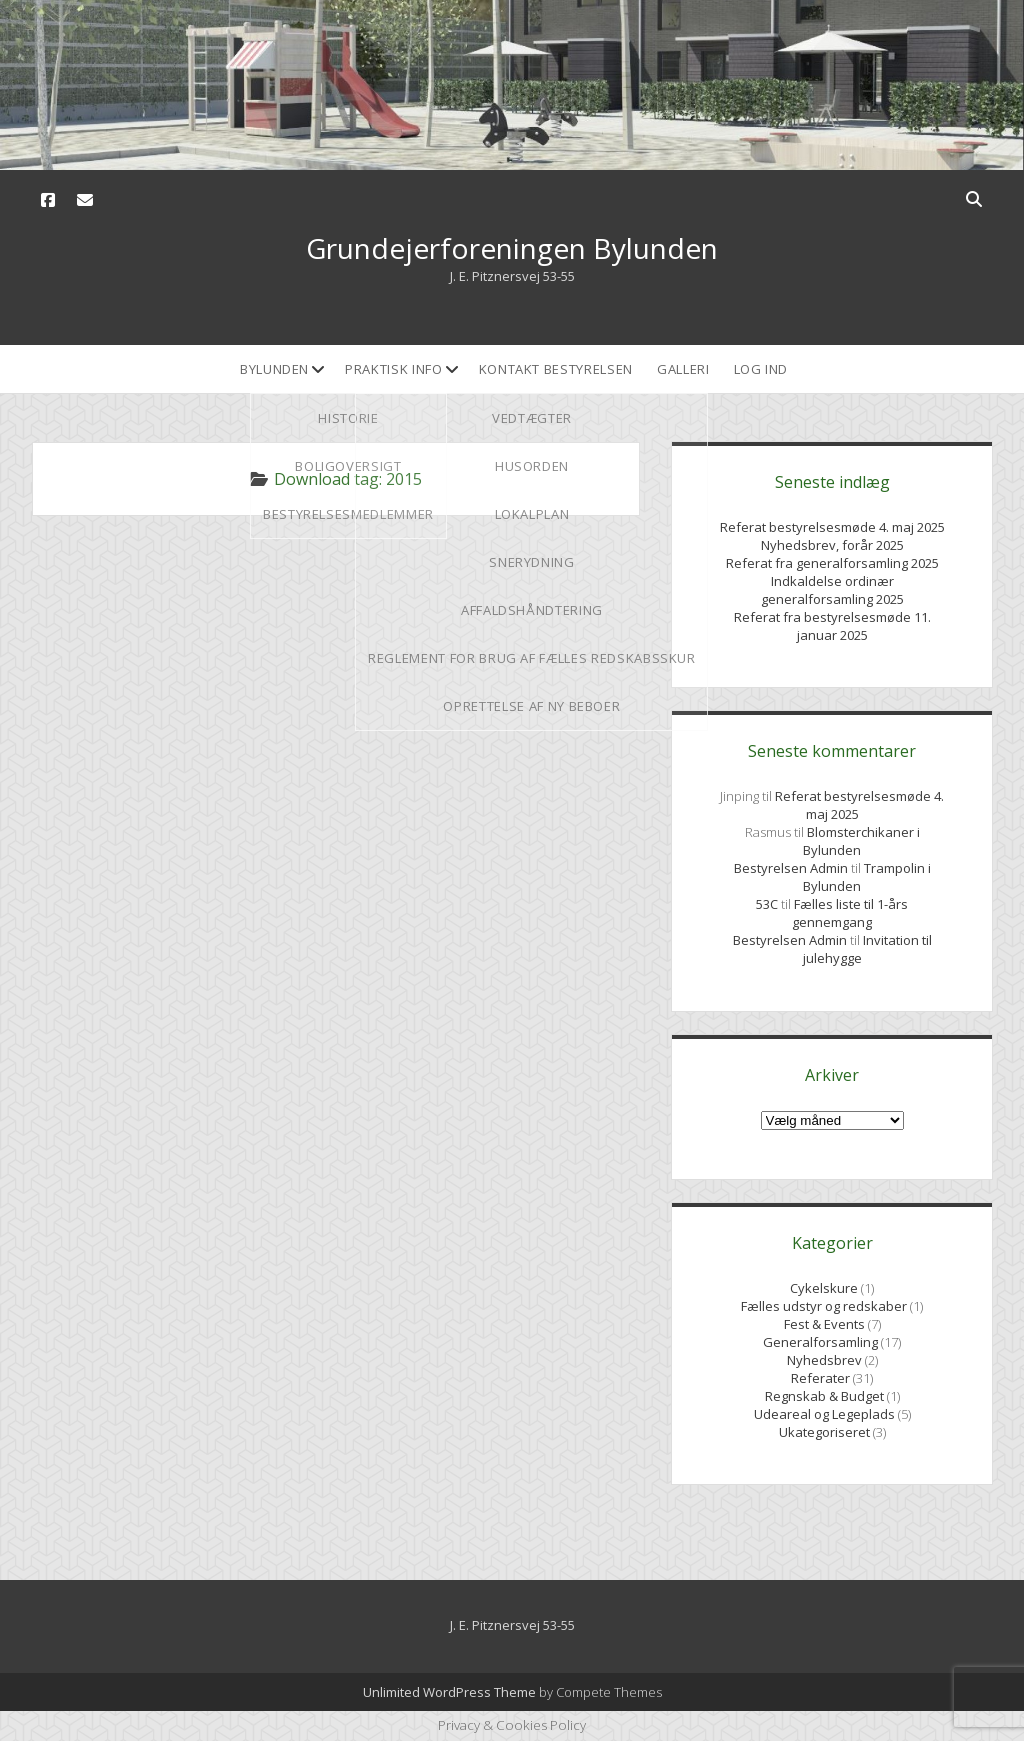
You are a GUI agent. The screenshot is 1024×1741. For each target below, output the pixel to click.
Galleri (683, 369)
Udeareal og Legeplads (824, 1414)
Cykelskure (824, 1288)
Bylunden (274, 369)
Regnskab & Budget (824, 1396)
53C (767, 904)
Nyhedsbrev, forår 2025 (832, 545)
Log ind (761, 369)
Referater (820, 1378)
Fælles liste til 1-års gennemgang (850, 913)
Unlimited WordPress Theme (449, 1692)
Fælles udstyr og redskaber (824, 1306)
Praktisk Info (393, 369)
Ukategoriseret (824, 1432)
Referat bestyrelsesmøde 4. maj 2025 (832, 527)
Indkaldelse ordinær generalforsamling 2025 (832, 590)
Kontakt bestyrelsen (556, 369)
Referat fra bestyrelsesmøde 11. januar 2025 (832, 626)
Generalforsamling (820, 1342)
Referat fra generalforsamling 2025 (832, 563)
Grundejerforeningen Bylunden (512, 248)
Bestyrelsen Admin (792, 868)
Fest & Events (824, 1324)
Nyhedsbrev (824, 1360)
